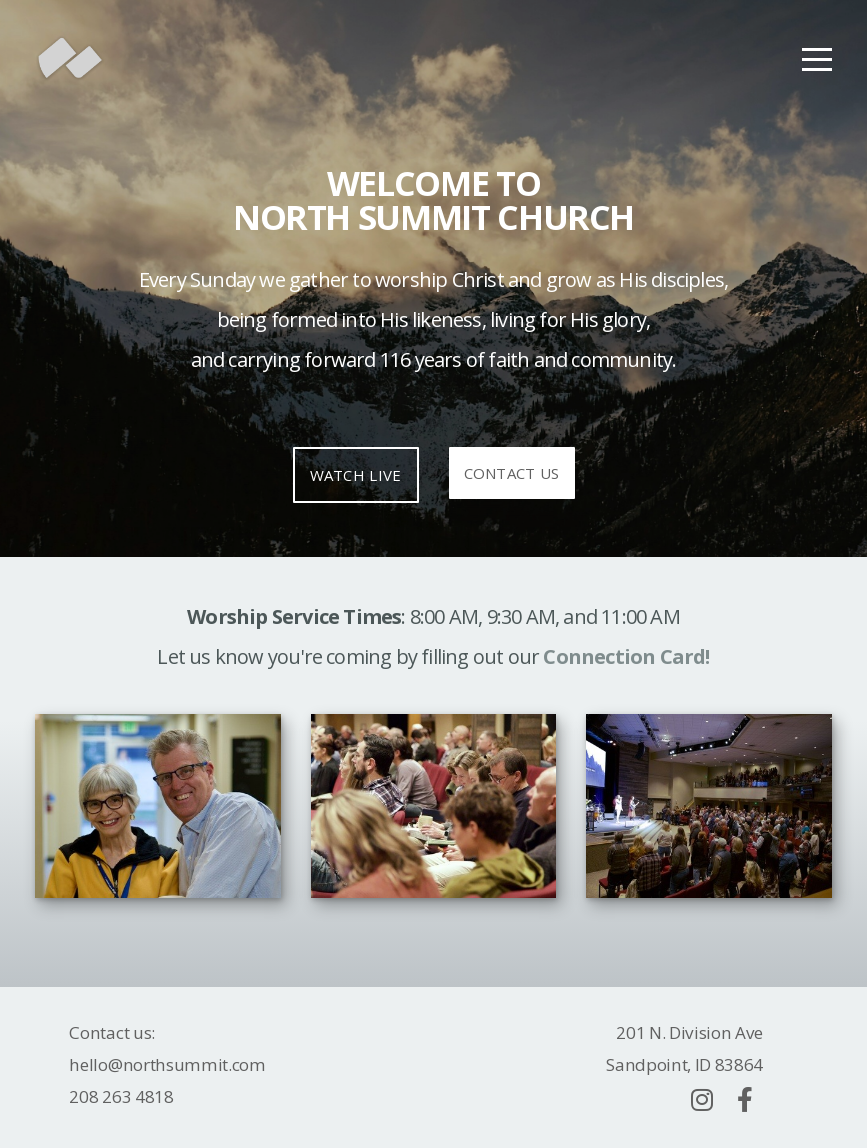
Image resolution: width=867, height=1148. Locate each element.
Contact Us (512, 473)
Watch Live (356, 475)
